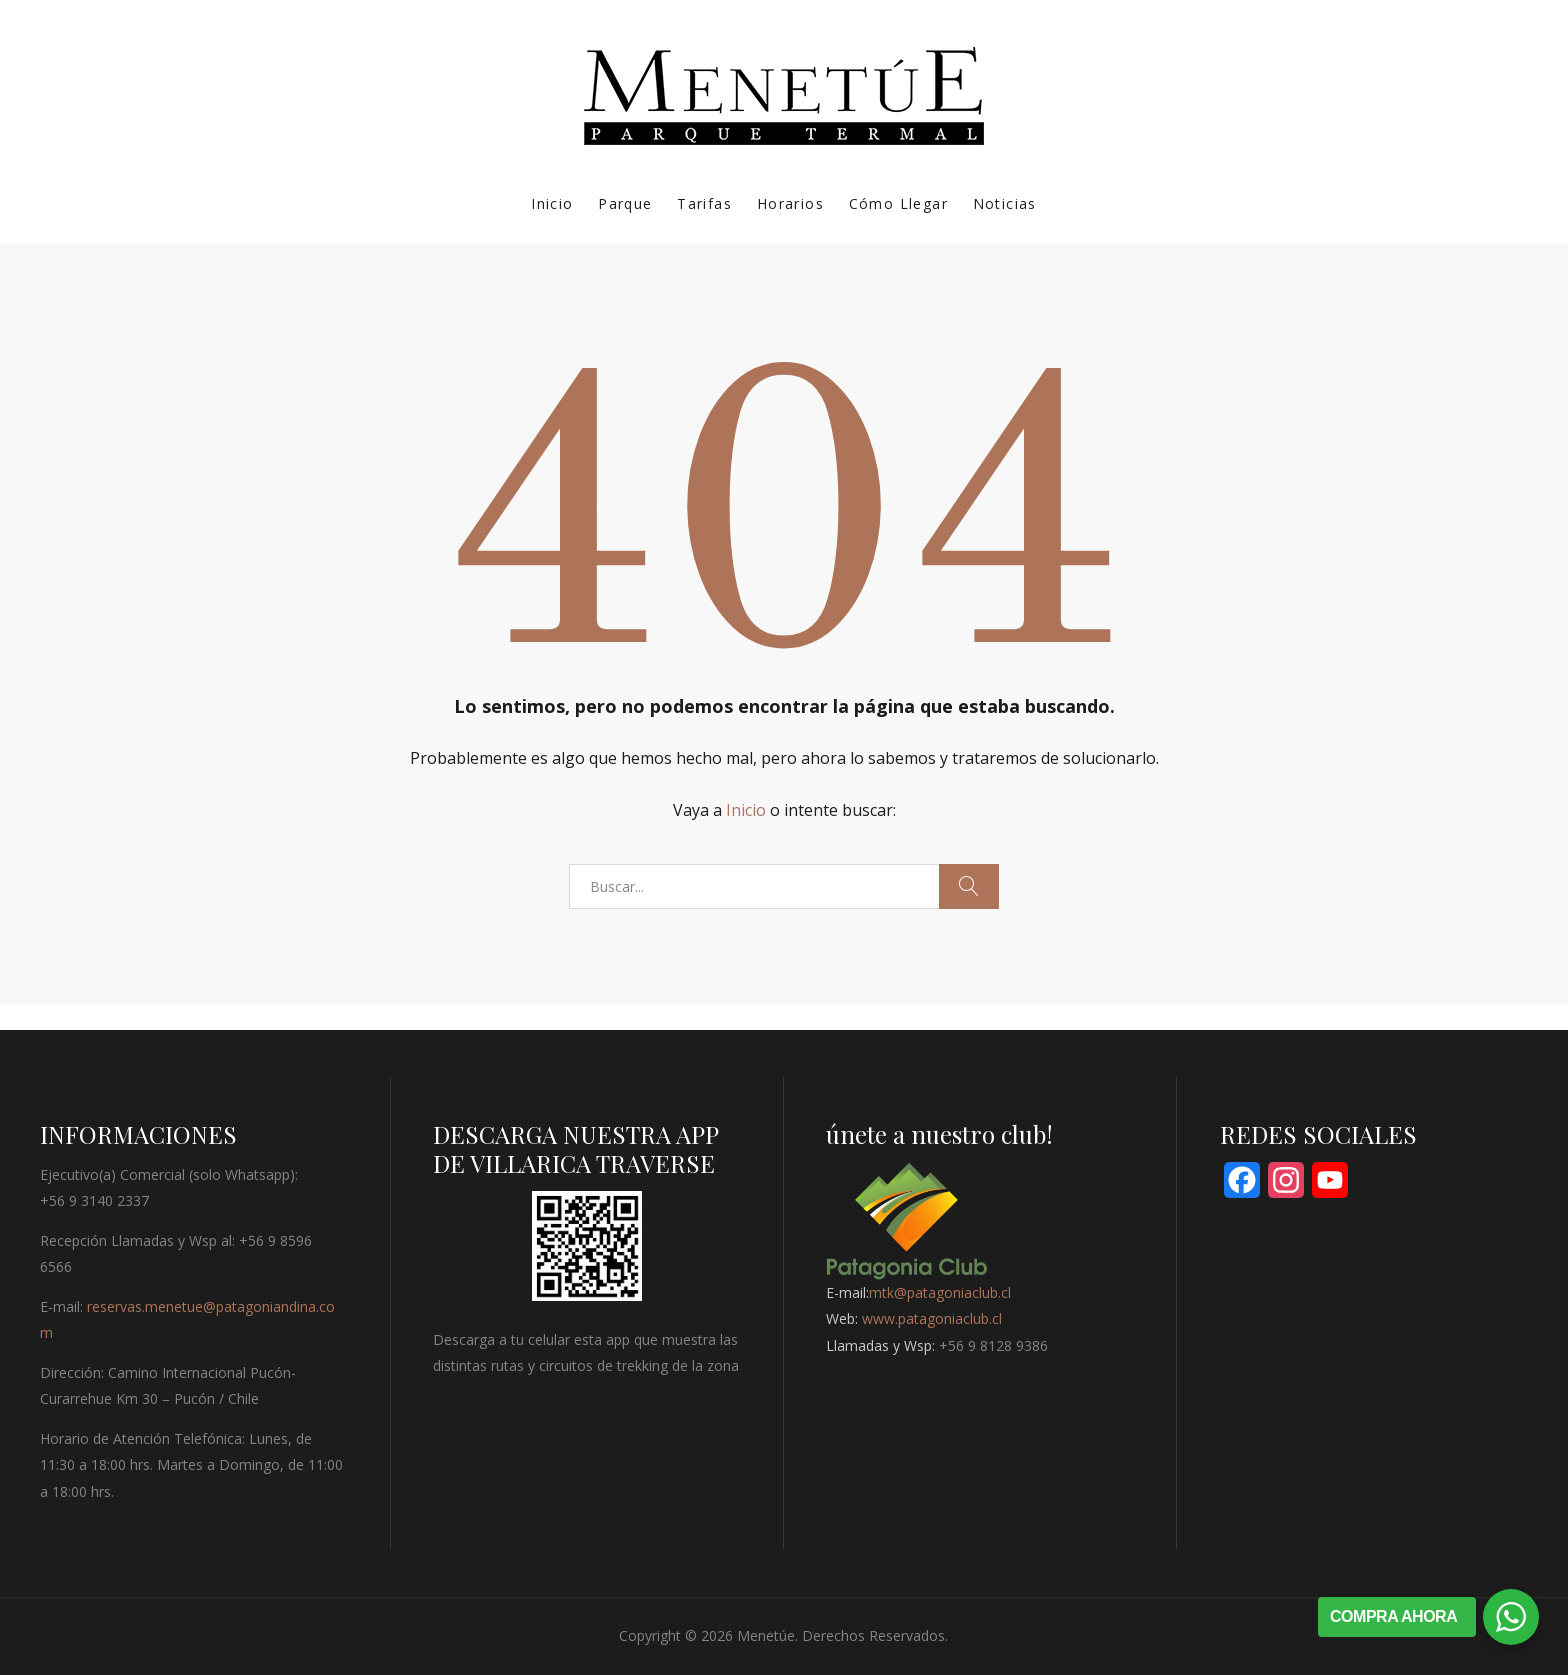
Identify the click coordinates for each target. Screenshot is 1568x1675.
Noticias (1005, 203)
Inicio (552, 203)
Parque (625, 203)
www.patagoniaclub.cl (932, 1318)
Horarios (790, 203)
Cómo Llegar (898, 203)
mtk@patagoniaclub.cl (940, 1292)
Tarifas (704, 203)
